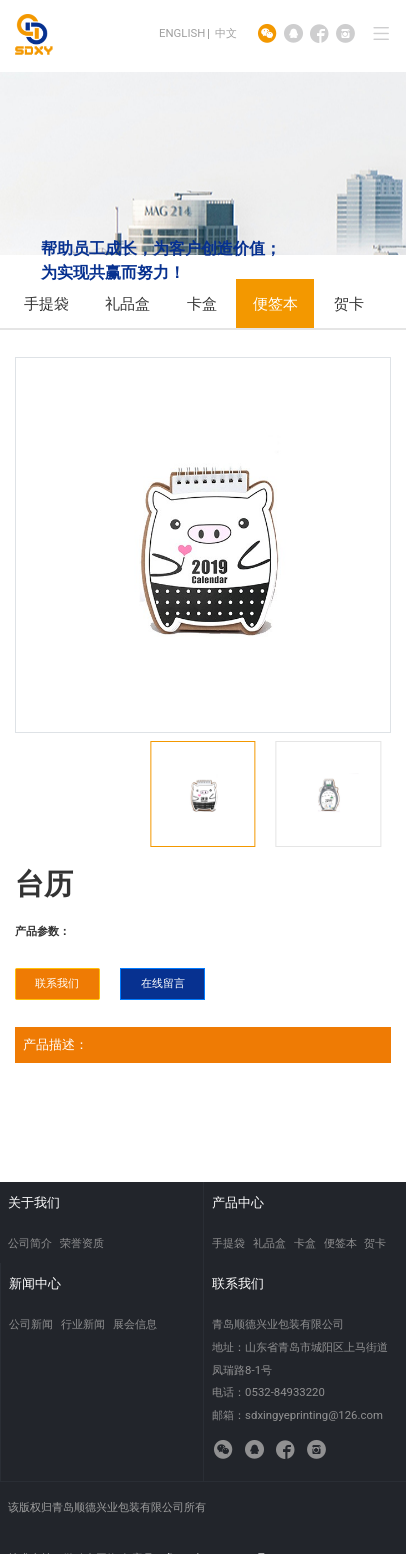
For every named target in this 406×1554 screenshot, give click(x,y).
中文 (226, 33)
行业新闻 (83, 1324)
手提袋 (46, 304)
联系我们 (57, 983)
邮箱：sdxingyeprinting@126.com (297, 1415)
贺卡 (349, 304)
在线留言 (163, 983)
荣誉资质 (82, 1243)
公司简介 (30, 1243)
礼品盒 (127, 304)
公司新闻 (31, 1324)
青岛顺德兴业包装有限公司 (278, 1324)
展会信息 (135, 1324)
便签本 (275, 304)
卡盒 (202, 304)
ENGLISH (182, 33)
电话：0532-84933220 (268, 1392)
